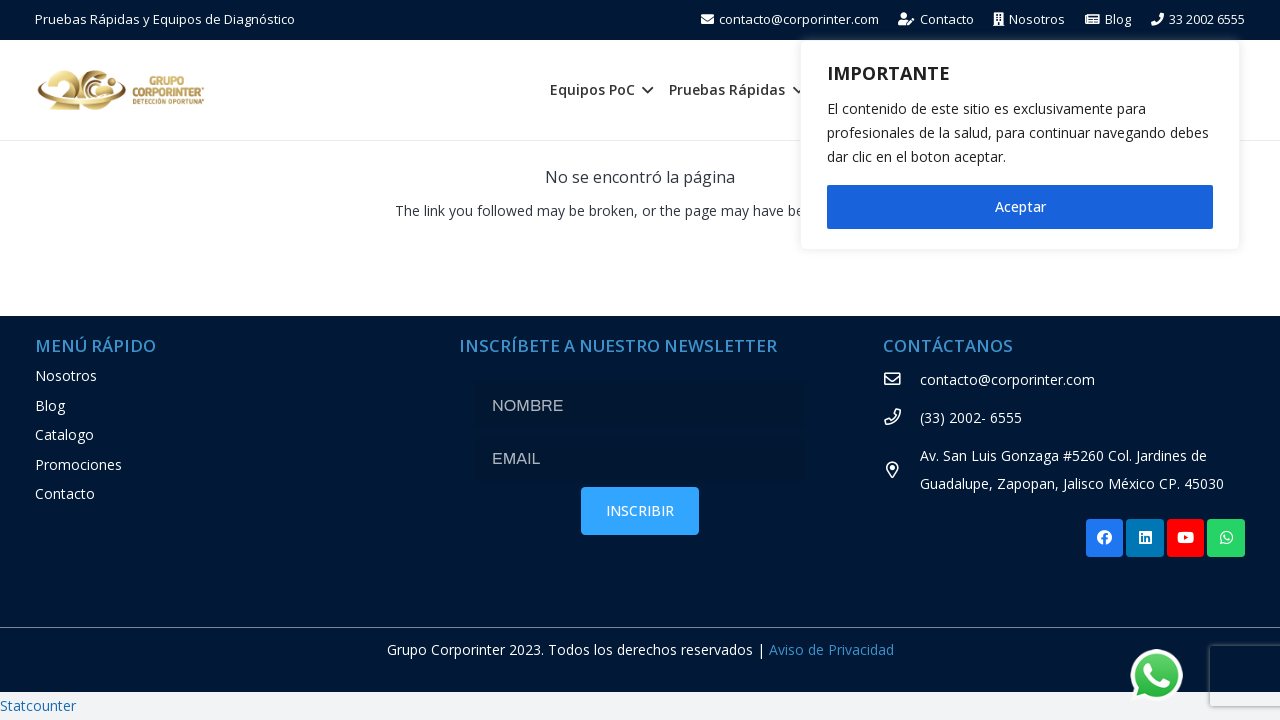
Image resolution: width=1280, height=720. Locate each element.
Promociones (78, 464)
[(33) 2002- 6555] (901, 418)
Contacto (65, 493)
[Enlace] (121, 90)
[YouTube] (1186, 538)
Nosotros (66, 375)
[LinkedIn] (1145, 538)
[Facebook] (1105, 538)
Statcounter (38, 705)
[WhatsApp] (1226, 538)
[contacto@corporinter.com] (901, 380)
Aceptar (1020, 206)
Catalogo (64, 434)
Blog (50, 405)
